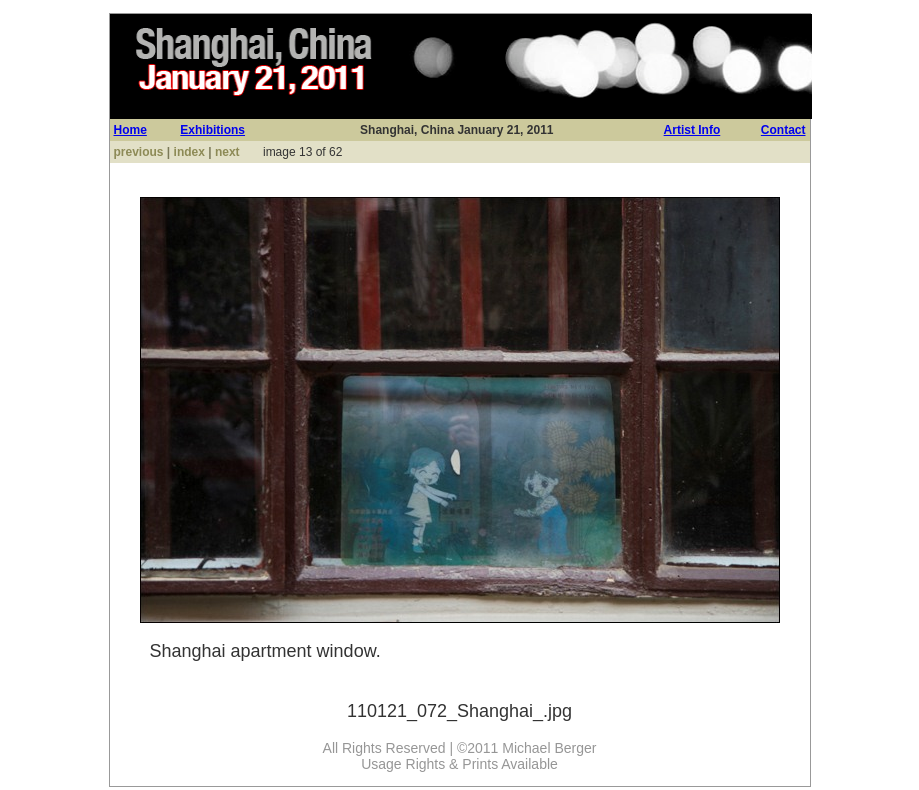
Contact (783, 130)
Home (130, 130)
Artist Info (692, 130)
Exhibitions (212, 130)
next (227, 152)
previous (139, 152)
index (189, 152)
